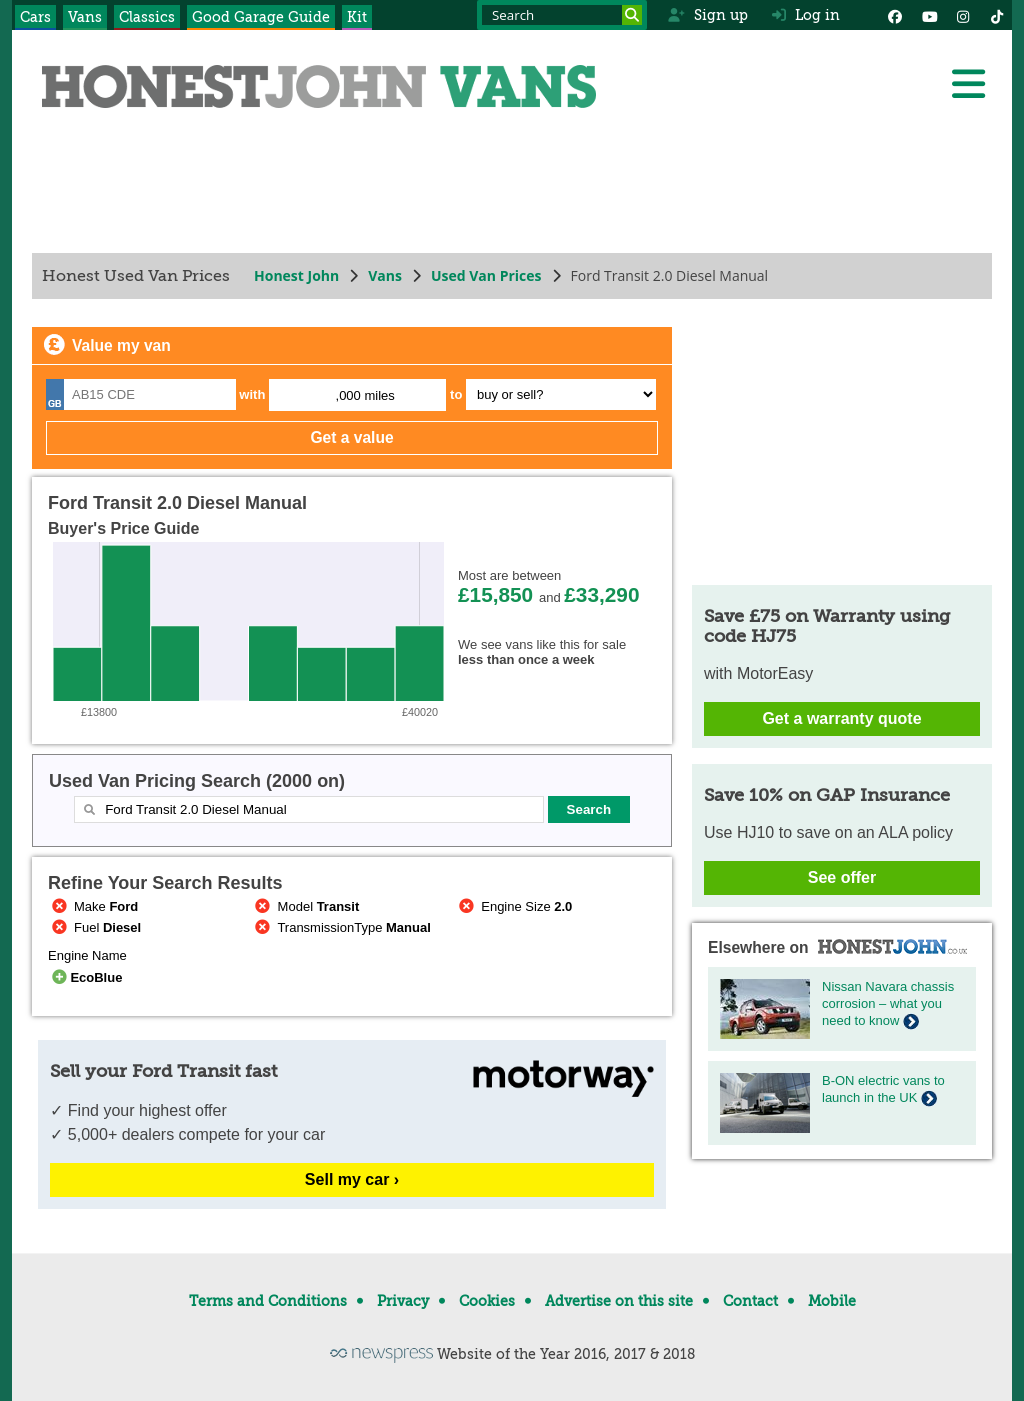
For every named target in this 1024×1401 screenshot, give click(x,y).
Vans (85, 17)
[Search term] (562, 15)
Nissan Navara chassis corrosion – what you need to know (888, 1003)
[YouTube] (929, 15)
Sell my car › (352, 1179)
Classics (147, 17)
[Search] (632, 15)
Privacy (403, 1301)
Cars (35, 17)
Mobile (832, 1301)
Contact (750, 1301)
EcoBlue (85, 977)
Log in (806, 15)
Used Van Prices (486, 275)
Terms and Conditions (268, 1301)
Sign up (707, 15)
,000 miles (365, 395)
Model (306, 906)
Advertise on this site (619, 1301)
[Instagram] (963, 15)
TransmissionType (341, 927)
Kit (357, 17)
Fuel (94, 927)
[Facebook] (895, 15)
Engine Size (513, 906)
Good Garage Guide (261, 17)
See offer (842, 877)
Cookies (487, 1301)
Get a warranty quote (841, 718)
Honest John (296, 275)
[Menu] (968, 84)
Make (93, 906)
